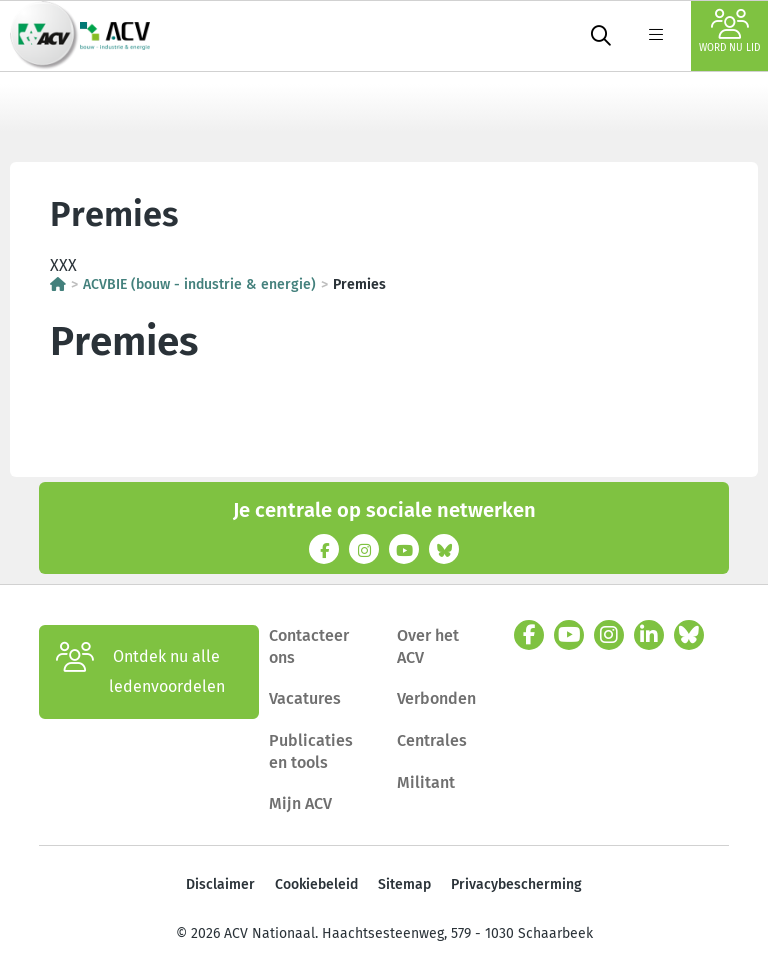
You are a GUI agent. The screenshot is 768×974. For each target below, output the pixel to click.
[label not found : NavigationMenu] (656, 36)
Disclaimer (220, 884)
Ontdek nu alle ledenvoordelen (140, 672)
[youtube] (569, 635)
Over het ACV (428, 646)
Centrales (432, 740)
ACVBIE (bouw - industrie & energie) (199, 284)
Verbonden (436, 698)
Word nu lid (729, 31)
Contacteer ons (309, 646)
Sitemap (404, 884)
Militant (426, 782)
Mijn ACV (300, 803)
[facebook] (529, 635)
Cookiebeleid (316, 884)
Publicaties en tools (311, 751)
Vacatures (305, 698)
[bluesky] (689, 635)
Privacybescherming (516, 884)
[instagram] (609, 635)
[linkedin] (649, 635)
